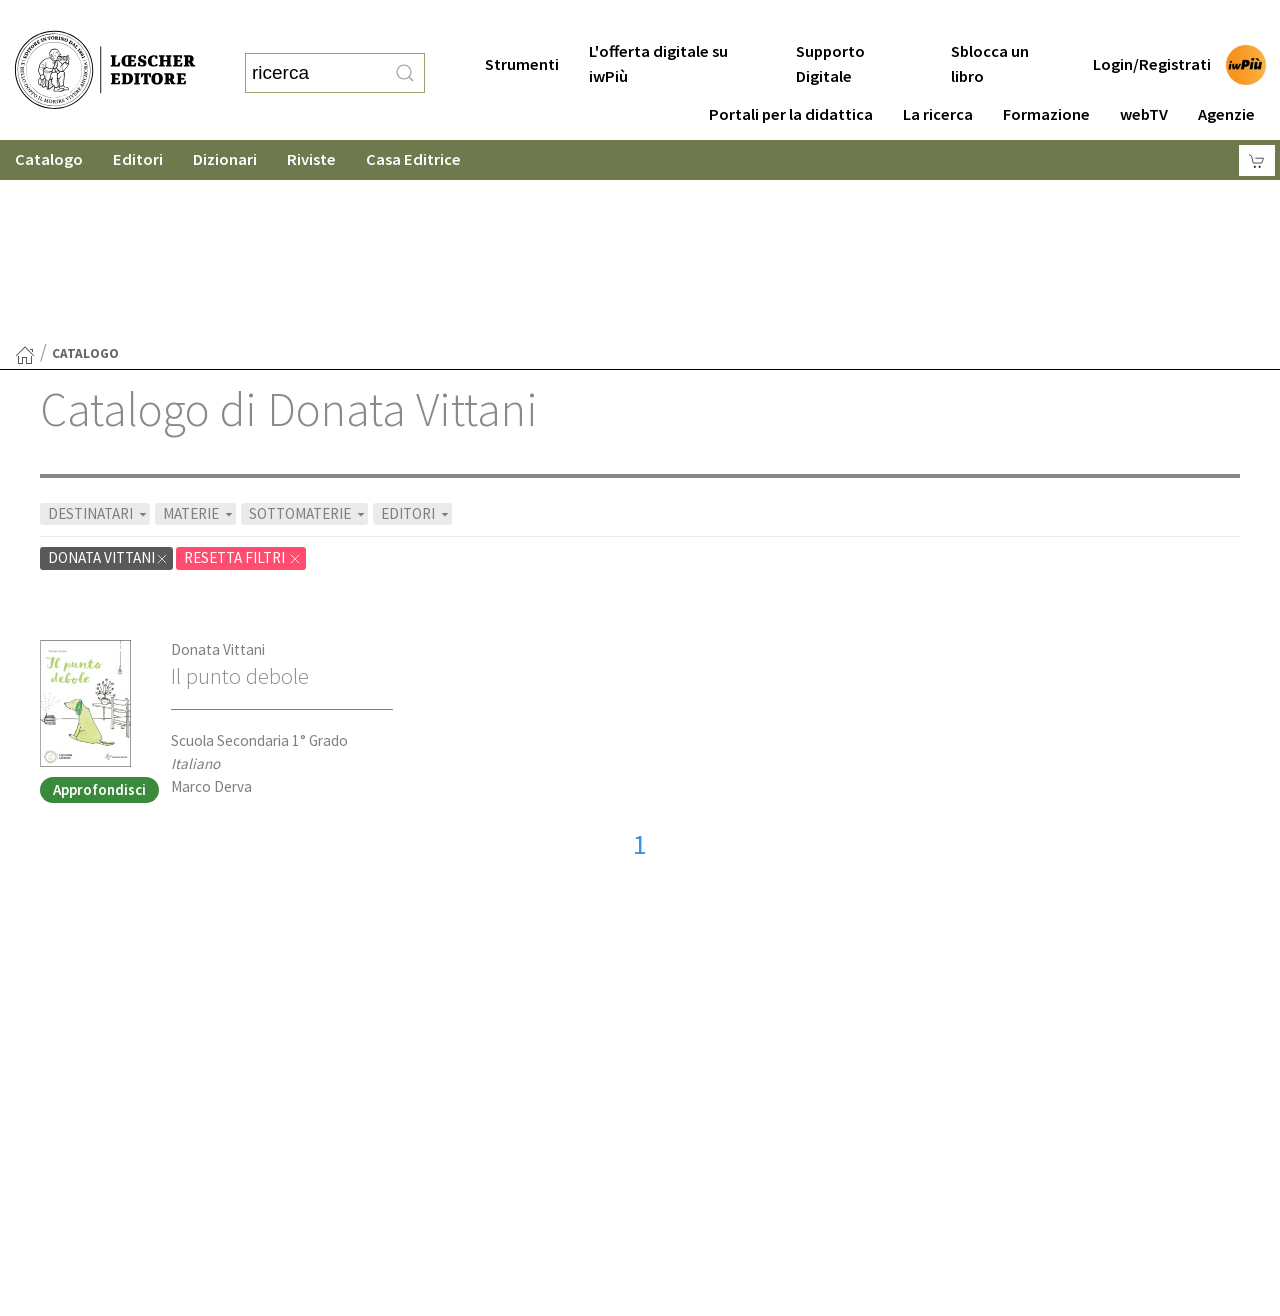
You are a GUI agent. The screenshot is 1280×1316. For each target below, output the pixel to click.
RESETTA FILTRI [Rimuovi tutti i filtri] (243, 362)
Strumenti (522, 24)
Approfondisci (99, 594)
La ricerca (938, 74)
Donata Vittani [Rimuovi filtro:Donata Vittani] (108, 362)
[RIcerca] (405, 53)
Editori (138, 119)
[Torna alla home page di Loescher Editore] (105, 50)
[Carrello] (1257, 120)
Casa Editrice (413, 119)
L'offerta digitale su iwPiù (658, 24)
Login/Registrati (1152, 24)
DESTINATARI (99, 318)
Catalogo (49, 119)
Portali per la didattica (791, 74)
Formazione (1046, 74)
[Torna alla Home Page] (25, 160)
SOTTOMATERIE (308, 318)
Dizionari (225, 119)
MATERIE (199, 318)
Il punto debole (240, 481)
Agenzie (1226, 74)
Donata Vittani (218, 454)
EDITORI (416, 318)
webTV (1144, 74)
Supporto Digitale (830, 24)
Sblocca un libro (990, 24)
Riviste (311, 119)
